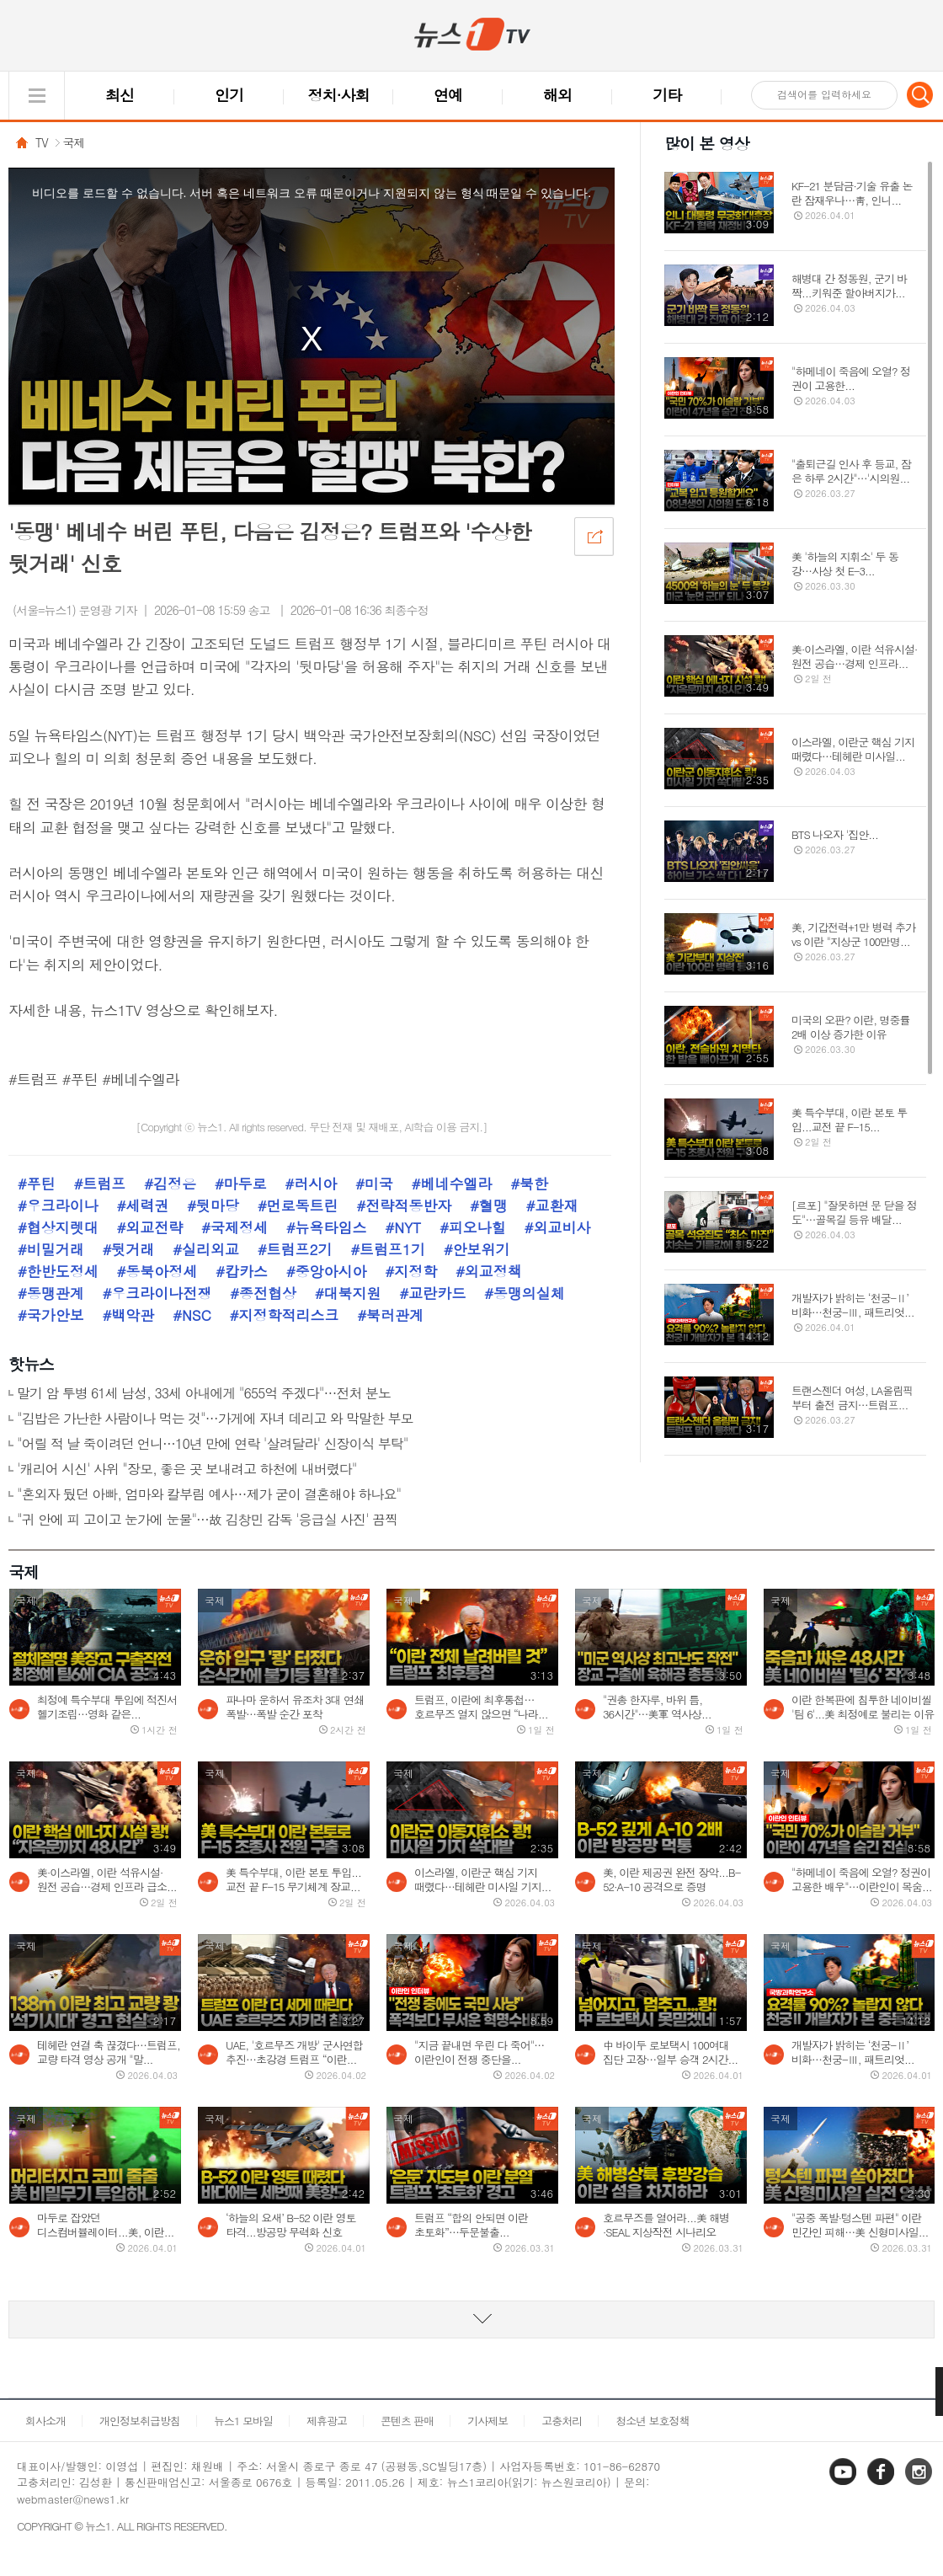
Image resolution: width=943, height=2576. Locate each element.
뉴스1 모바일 (243, 2420)
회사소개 (45, 2420)
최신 (119, 94)
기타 (667, 94)
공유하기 (594, 536)
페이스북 (882, 2483)
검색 (920, 94)
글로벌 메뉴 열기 (36, 96)
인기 (229, 94)
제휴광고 (326, 2420)
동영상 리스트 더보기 (471, 2319)
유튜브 (844, 2483)
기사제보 (487, 2420)
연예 (448, 94)
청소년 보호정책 (652, 2420)
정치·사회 (339, 94)
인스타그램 (920, 2483)
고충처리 (561, 2420)
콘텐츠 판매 (407, 2420)
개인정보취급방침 (139, 2420)
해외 (557, 94)
